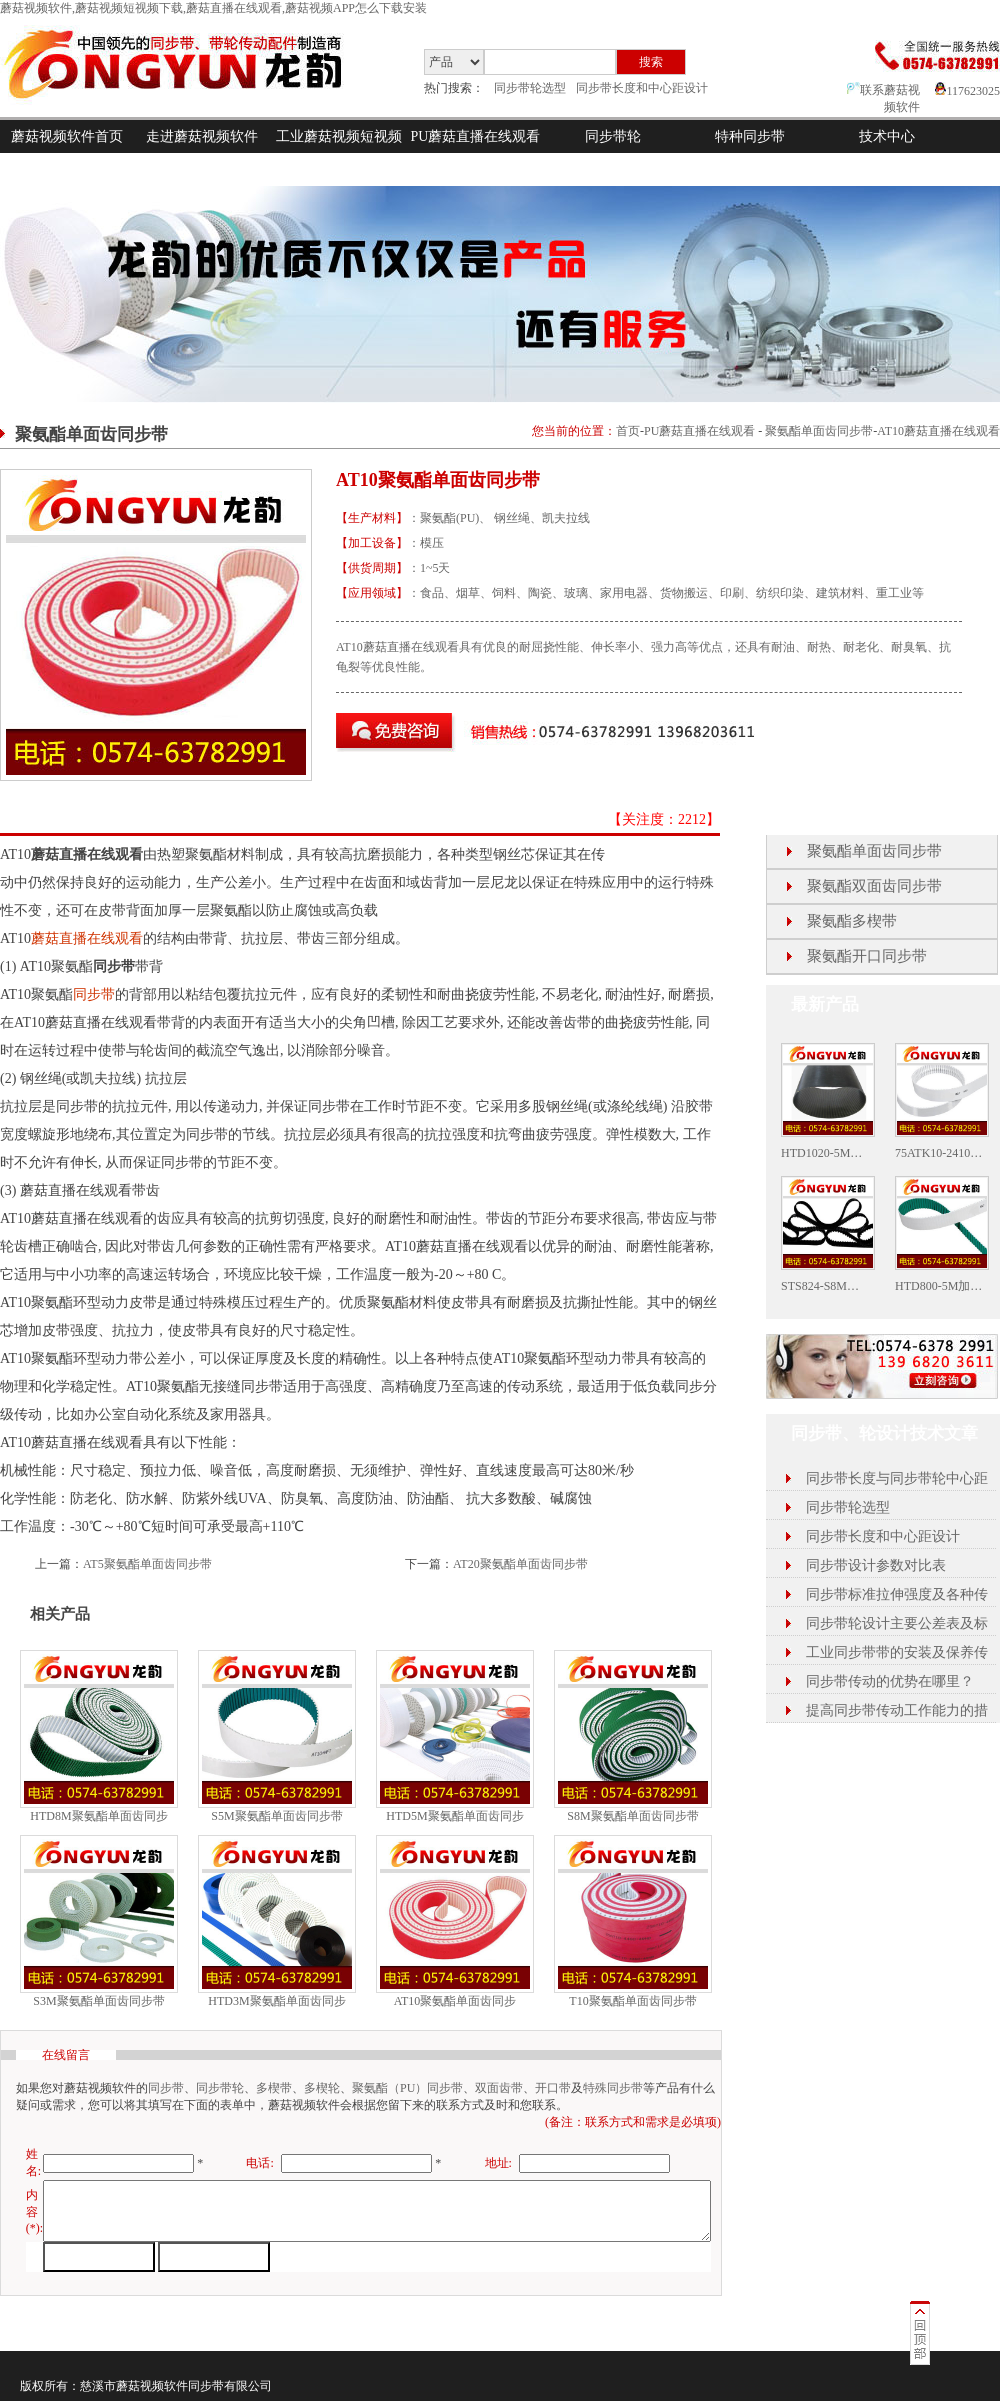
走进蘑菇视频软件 (202, 136)
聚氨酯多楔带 (852, 921)
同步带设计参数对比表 (876, 1565)
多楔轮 (322, 2088)
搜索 (651, 62)
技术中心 (887, 136)
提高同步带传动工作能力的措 (897, 1710)
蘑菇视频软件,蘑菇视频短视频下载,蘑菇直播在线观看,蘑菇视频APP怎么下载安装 (213, 8)
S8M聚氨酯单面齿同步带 (632, 1816)
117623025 (967, 91)
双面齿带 (499, 2088)
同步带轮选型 (530, 88)
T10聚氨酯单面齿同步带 (632, 2001)
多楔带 (274, 2088)
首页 (628, 431)
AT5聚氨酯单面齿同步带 (147, 1564)
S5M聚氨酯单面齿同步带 (276, 1816)
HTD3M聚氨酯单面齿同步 (276, 2001)
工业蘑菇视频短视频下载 (339, 153)
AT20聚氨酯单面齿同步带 (520, 1564)
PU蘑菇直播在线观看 (476, 136)
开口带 (553, 2088)
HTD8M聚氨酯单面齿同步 (98, 1816)
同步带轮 (613, 136)
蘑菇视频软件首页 (67, 136)
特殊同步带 (613, 2088)
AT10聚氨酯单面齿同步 (455, 2001)
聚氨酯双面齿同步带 (874, 886)
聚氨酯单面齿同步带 (819, 431)
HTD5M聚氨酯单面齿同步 (454, 1816)
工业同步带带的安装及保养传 (897, 1652)
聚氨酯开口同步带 (867, 956)
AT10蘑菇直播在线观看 (938, 431)
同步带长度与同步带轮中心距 (897, 1478)
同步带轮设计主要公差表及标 (897, 1623)
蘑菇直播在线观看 (87, 938)
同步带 (94, 994)
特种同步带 (750, 136)
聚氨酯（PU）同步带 (407, 2088)
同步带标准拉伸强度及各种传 (897, 1594)
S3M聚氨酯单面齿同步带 (98, 2001)
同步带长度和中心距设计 (642, 88)
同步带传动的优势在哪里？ (890, 1681)
